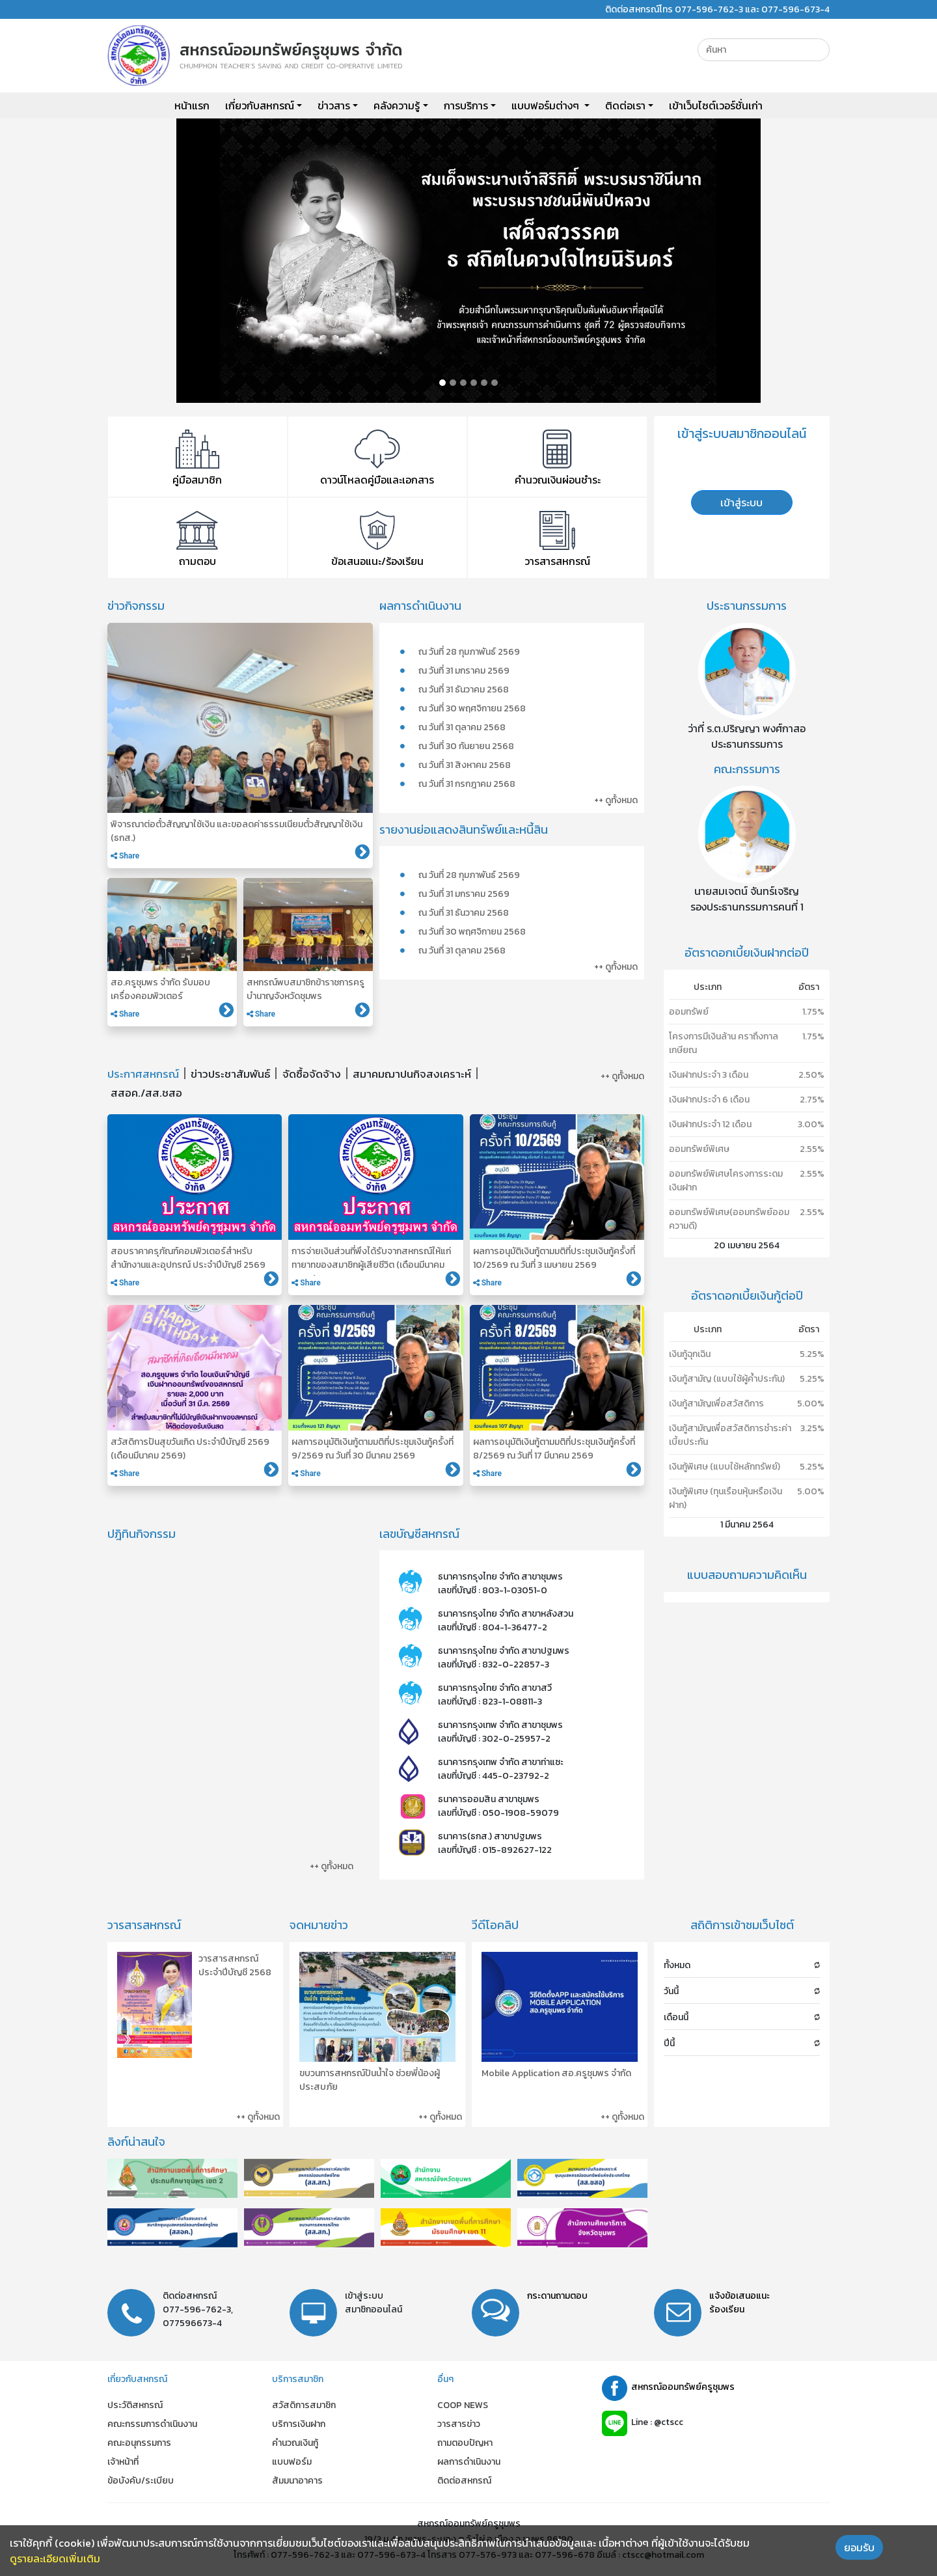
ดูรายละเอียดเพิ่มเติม (55, 2558)
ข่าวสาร (334, 105)
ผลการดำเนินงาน (468, 2462)
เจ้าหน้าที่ (123, 2462)
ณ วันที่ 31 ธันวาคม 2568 (463, 689)
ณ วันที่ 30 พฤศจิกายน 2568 (472, 708)
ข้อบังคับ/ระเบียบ (140, 2480)
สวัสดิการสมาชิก (304, 2405)
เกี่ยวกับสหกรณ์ (259, 105)
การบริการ (466, 105)
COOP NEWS (462, 2405)
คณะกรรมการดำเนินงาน (152, 2424)
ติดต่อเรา (625, 105)
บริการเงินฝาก (298, 2424)
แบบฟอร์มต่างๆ (546, 105)
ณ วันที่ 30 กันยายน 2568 (466, 746)
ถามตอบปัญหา (465, 2443)
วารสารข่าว (458, 2424)
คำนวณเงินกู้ (295, 2443)
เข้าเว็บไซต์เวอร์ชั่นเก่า (716, 105)
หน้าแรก (192, 105)
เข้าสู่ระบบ (741, 502)
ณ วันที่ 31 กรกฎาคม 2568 (466, 784)
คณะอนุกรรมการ (139, 2443)
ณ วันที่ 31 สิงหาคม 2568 (464, 765)
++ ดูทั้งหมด (616, 800)
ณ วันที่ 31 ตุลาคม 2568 (462, 727)
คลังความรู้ (396, 105)
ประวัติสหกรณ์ (135, 2405)
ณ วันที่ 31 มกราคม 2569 (463, 671)
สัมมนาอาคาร (297, 2480)
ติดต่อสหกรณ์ (464, 2480)
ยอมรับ (859, 2547)
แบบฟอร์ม (292, 2462)
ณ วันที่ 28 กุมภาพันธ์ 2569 (469, 652)
